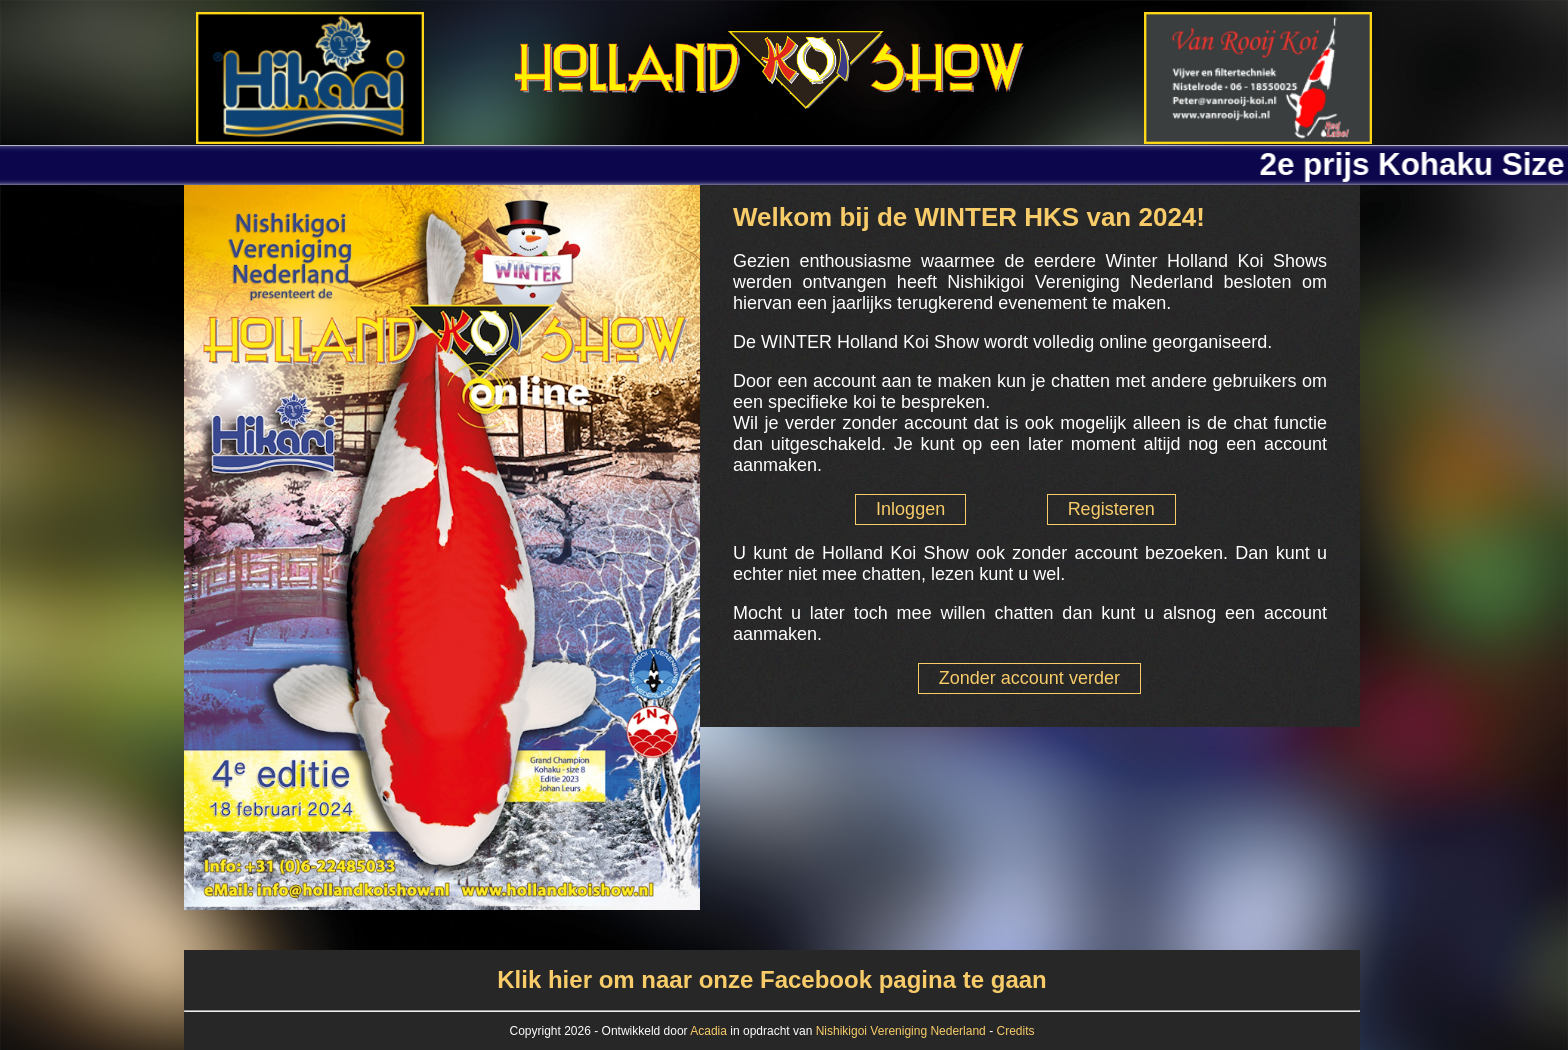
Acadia (710, 1031)
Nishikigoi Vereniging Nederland (901, 1031)
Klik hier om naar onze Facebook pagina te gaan (771, 979)
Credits (1015, 1031)
